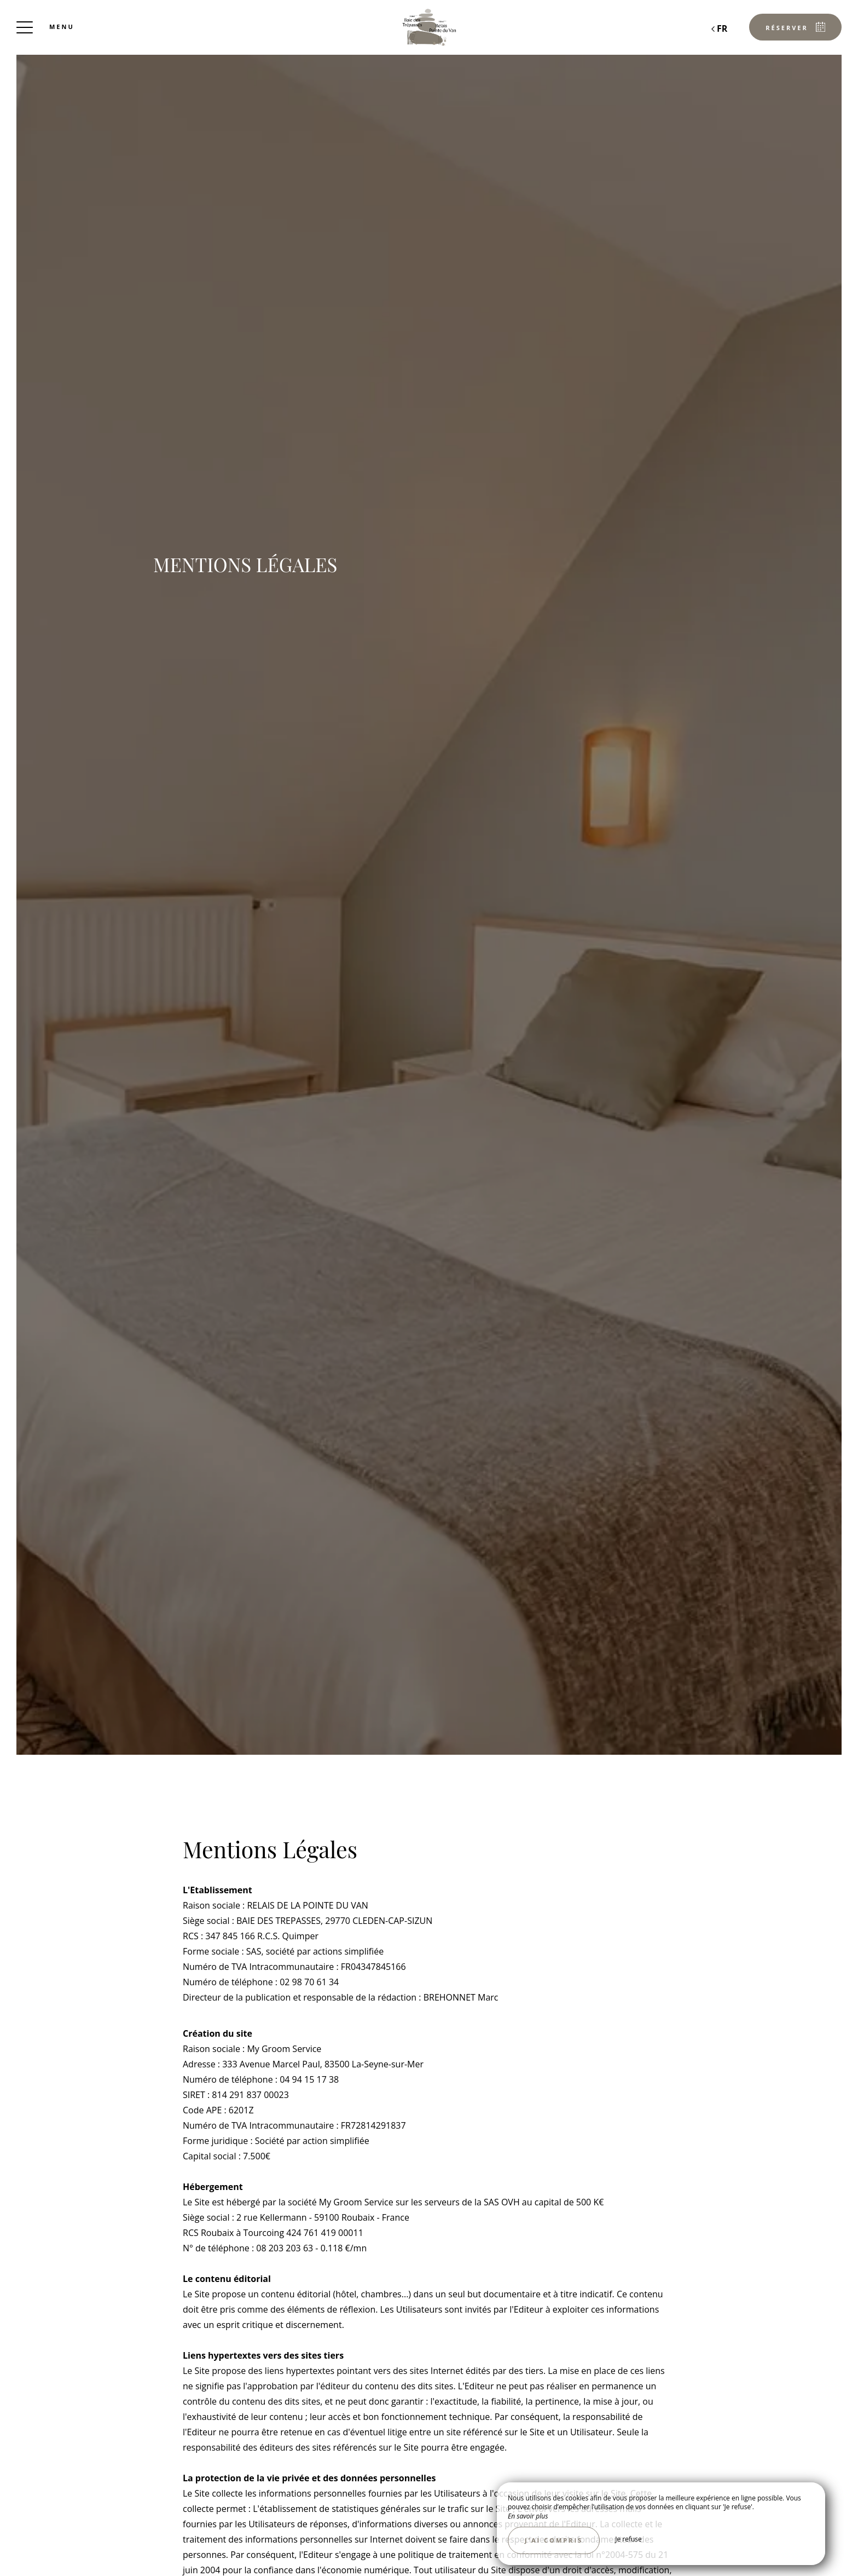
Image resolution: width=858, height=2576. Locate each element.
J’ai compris (554, 2540)
